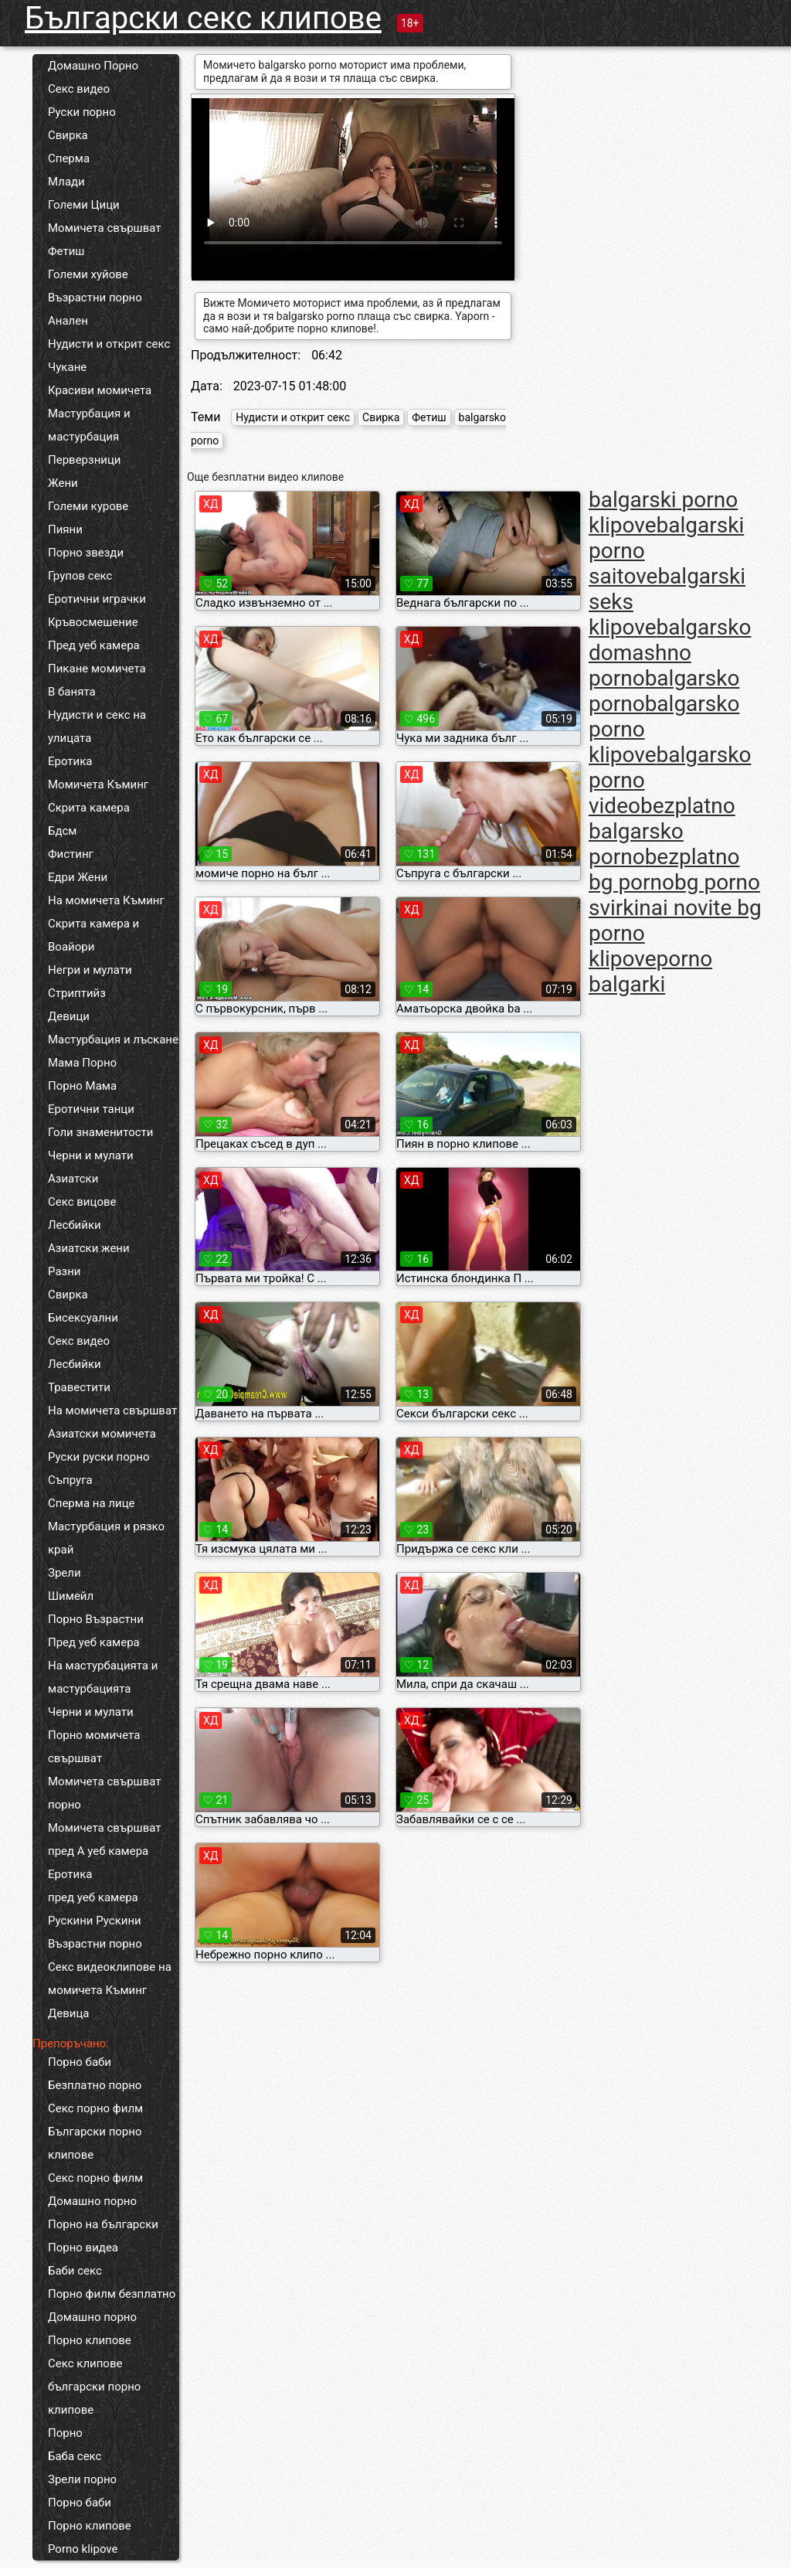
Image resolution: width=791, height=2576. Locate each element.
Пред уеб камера (94, 645)
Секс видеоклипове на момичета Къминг (109, 1978)
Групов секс (80, 576)
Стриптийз (77, 993)
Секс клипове (85, 2363)
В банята (72, 692)
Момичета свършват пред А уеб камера (104, 1839)
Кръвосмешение (93, 622)
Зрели (64, 1573)
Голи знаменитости (100, 1132)
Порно (65, 2433)
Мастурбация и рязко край (106, 1538)
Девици (69, 1016)
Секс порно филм (95, 2108)
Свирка (68, 135)
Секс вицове (82, 1202)
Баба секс (74, 2456)
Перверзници (84, 460)
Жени (63, 483)
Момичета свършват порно (104, 1793)
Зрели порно (82, 2479)
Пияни (65, 529)
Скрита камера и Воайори (93, 935)
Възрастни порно (95, 298)
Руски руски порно (98, 1457)
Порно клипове (89, 2340)
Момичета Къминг (98, 784)
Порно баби (79, 2062)
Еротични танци (91, 1109)
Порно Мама (82, 1086)
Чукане (67, 367)
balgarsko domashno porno (670, 652)
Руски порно (82, 112)
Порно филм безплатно (111, 2294)
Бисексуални (83, 1318)
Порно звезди (86, 553)
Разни (64, 1271)
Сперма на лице (91, 1503)
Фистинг (70, 854)
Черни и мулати (91, 1155)
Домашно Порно (93, 66)
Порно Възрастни (96, 1619)
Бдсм (62, 831)
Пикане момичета (97, 668)
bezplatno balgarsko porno (662, 831)
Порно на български (103, 2224)
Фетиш (66, 251)
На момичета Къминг (106, 900)
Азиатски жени (89, 1248)
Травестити (79, 1387)
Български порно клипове (95, 2143)
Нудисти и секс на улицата (97, 726)
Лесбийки (74, 1225)
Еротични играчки (97, 599)
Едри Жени (77, 877)
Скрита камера (89, 808)
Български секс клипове (203, 18)
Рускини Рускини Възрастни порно (95, 1932)
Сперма (69, 158)
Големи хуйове (88, 274)
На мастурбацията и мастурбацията (103, 1677)
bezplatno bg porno (664, 869)
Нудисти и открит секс (109, 344)
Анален (68, 321)
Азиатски (73, 1179)
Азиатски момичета (102, 1434)
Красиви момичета (99, 390)
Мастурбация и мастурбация (89, 425)
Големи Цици (84, 205)
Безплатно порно (94, 2085)
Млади (66, 182)
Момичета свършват (104, 228)
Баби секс (75, 2271)
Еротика (70, 761)
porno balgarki (650, 971)
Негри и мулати (90, 970)
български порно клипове (94, 2398)
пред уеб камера (93, 1897)
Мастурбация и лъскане (113, 1039)
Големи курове (88, 506)
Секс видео (79, 89)
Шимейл (70, 1596)
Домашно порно (92, 2201)
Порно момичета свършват (94, 1746)
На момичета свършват (112, 1410)
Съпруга (70, 1480)
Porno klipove (82, 2549)
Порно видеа (83, 2247)
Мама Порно (82, 1063)
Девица (69, 2013)
